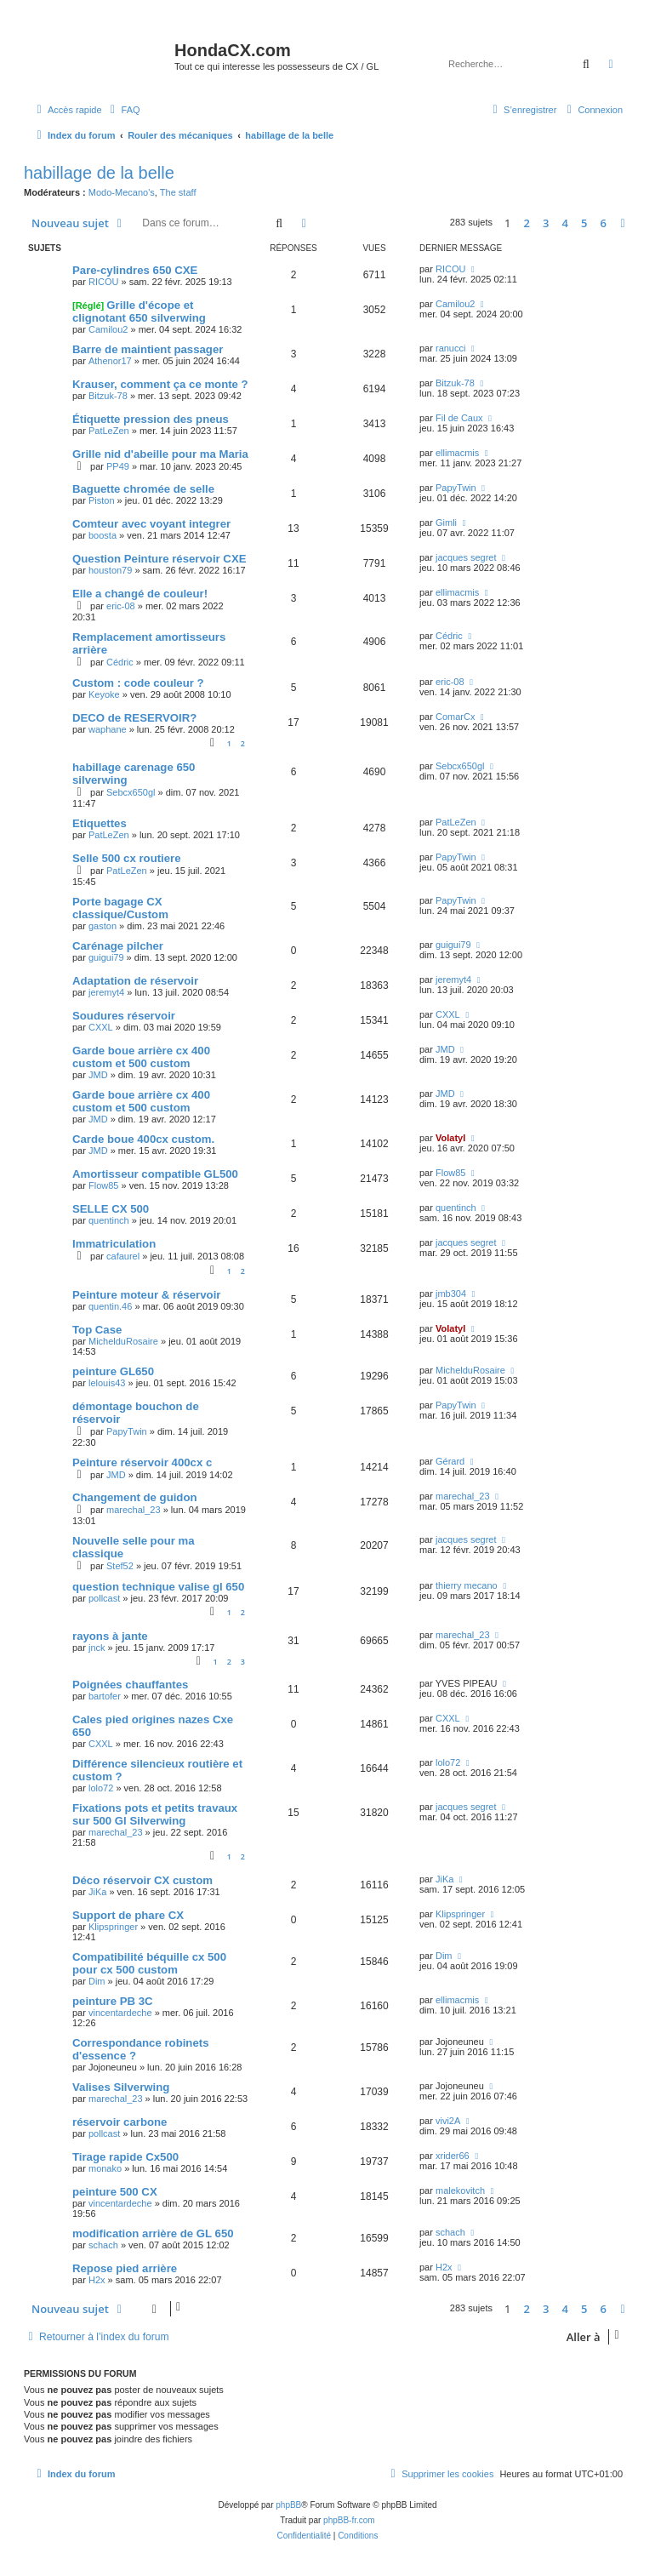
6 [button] (604, 223)
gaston (102, 926)
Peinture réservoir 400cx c (142, 1462)
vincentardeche (120, 2013)
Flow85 (103, 1185)
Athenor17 (110, 361)
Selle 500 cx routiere (126, 858)
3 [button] (546, 223)
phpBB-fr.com (349, 2520)
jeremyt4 (106, 992)
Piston (101, 500)
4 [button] (565, 223)
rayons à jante (110, 1636)
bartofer (104, 1696)
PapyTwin (456, 488)
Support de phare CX (128, 1915)
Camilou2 (108, 329)
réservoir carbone (119, 2122)
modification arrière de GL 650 (153, 2233)
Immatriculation (114, 1243)
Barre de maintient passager (147, 349)
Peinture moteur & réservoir (146, 1294)
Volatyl (450, 1138)
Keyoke (104, 694)
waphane (107, 729)
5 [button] (584, 223)
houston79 (110, 570)
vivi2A (448, 2121)
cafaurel (123, 1256)
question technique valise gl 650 (158, 1586)
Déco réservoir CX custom (142, 1880)
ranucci (450, 348)
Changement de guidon (134, 1497)
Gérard (450, 1461)
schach (103, 2245)
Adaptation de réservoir (135, 980)
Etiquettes (99, 823)
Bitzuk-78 (108, 396)
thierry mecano (467, 1585)
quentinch (108, 1220)
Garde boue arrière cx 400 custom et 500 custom (141, 1057)
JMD (98, 1075)
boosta (102, 535)
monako (105, 2168)
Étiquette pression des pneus (150, 419)
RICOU (103, 282)
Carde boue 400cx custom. (143, 1139)
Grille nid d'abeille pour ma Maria (160, 454)
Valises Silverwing (120, 2087)
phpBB (288, 2505)
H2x (96, 2280)
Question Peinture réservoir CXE (159, 558)
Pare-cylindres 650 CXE (134, 270)
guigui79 (106, 957)
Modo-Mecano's (121, 192)
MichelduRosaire (123, 1341)
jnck (96, 1647)
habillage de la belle (99, 172)
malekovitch (460, 2190)
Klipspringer (113, 1927)
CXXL (100, 1027)
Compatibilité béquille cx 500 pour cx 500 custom (149, 1963)
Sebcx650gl (131, 792)
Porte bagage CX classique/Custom (120, 908)
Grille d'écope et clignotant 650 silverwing (139, 311)
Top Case (97, 1329)
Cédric (120, 662)
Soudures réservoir (123, 1015)
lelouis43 (106, 1383)
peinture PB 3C (112, 2001)
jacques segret (466, 557)
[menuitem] (123, 110)
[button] (622, 223)
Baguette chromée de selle (143, 489)
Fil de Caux (459, 418)
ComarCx (455, 716)
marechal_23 (133, 1510)
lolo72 (100, 1788)
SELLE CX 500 (110, 1208)
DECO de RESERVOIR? (134, 717)
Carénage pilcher (117, 946)
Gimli (446, 522)
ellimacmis (457, 453)
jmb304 (451, 1293)
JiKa (97, 1892)
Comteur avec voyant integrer (151, 523)
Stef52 (120, 1566)
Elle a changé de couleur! (140, 593)
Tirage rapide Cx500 (125, 2156)
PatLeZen (108, 431)
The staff (178, 192)
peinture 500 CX (114, 2191)
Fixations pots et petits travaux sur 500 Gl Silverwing (154, 1814)
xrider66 (453, 2155)
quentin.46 (110, 1306)
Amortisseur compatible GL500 (155, 1174)
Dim (96, 1981)
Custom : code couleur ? (138, 683)
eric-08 (120, 606)
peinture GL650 (113, 1371)
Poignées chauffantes (130, 1684)
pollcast (104, 1598)
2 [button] (527, 223)
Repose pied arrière (124, 2268)
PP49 (117, 466)
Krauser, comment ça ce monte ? (160, 384)
